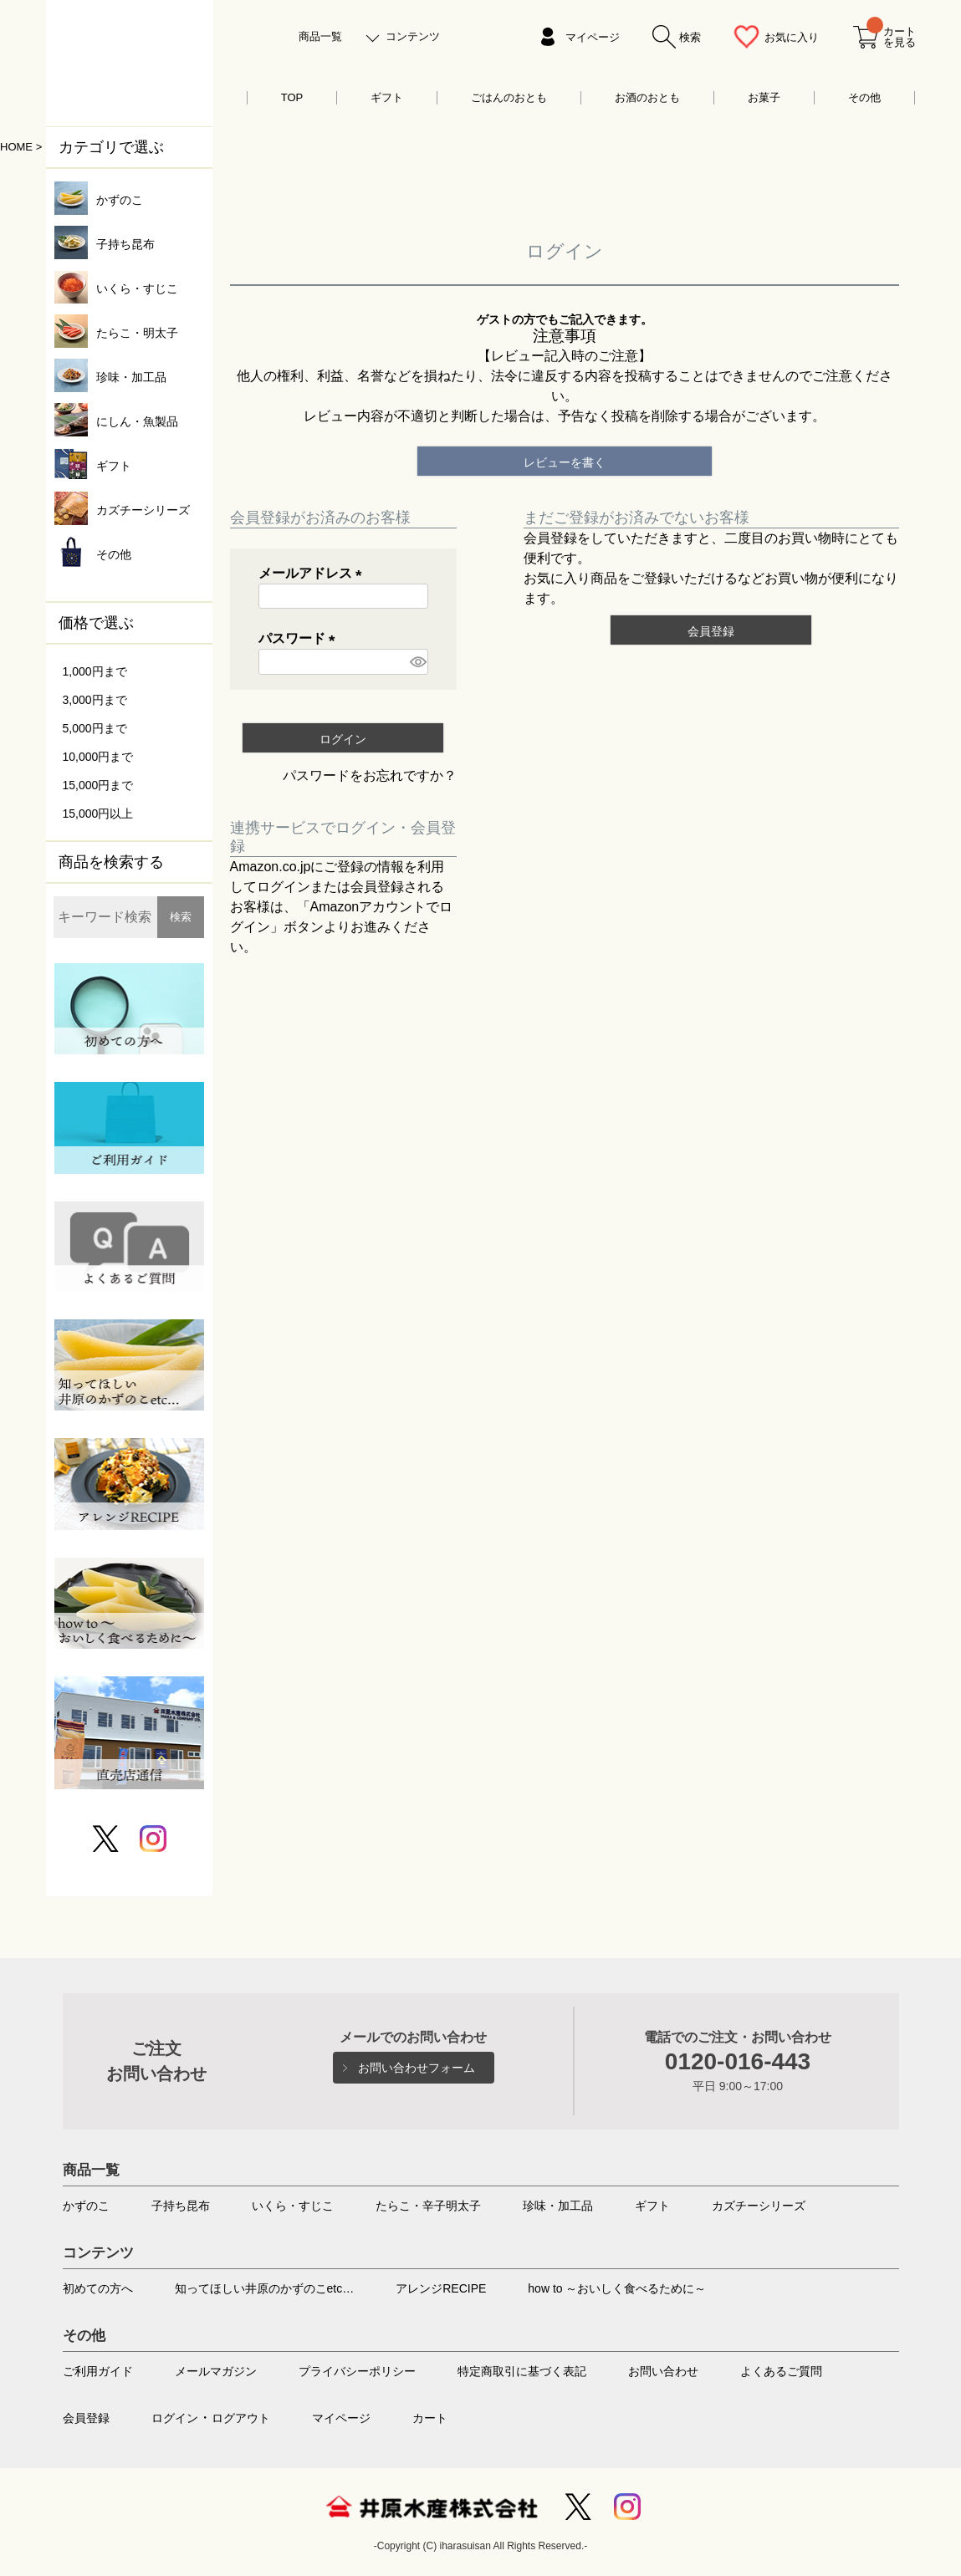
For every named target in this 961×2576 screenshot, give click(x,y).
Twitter (578, 2506)
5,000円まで (95, 728)
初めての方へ (98, 2288)
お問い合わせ (663, 2371)
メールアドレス (313, 573)
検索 (181, 917)
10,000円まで (98, 756)
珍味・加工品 (558, 2205)
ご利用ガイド (98, 2371)
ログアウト (241, 2418)
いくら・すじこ (293, 2205)
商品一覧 (320, 36)
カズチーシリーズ (758, 2205)
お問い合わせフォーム (416, 2067)
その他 (864, 97)
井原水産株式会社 (431, 2506)
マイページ (592, 37)
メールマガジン (216, 2371)
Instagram (627, 2506)
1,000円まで (95, 671)
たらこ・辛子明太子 (428, 2205)
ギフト (387, 97)
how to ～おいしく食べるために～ (617, 2288)
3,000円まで (95, 699)
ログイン (174, 2418)
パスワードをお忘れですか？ (370, 775)
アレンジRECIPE (441, 2288)
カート (429, 2418)
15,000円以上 (98, 813)
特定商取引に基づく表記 (521, 2371)
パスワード (300, 638)
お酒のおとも (647, 97)
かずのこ (86, 2205)
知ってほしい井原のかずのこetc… (265, 2288)
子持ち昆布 (180, 2205)
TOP (292, 97)
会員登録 (86, 2418)
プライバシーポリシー (357, 2371)
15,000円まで (98, 785)
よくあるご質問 (781, 2371)
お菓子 (764, 97)
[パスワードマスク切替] (416, 662)
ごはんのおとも (509, 97)
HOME (16, 146)
